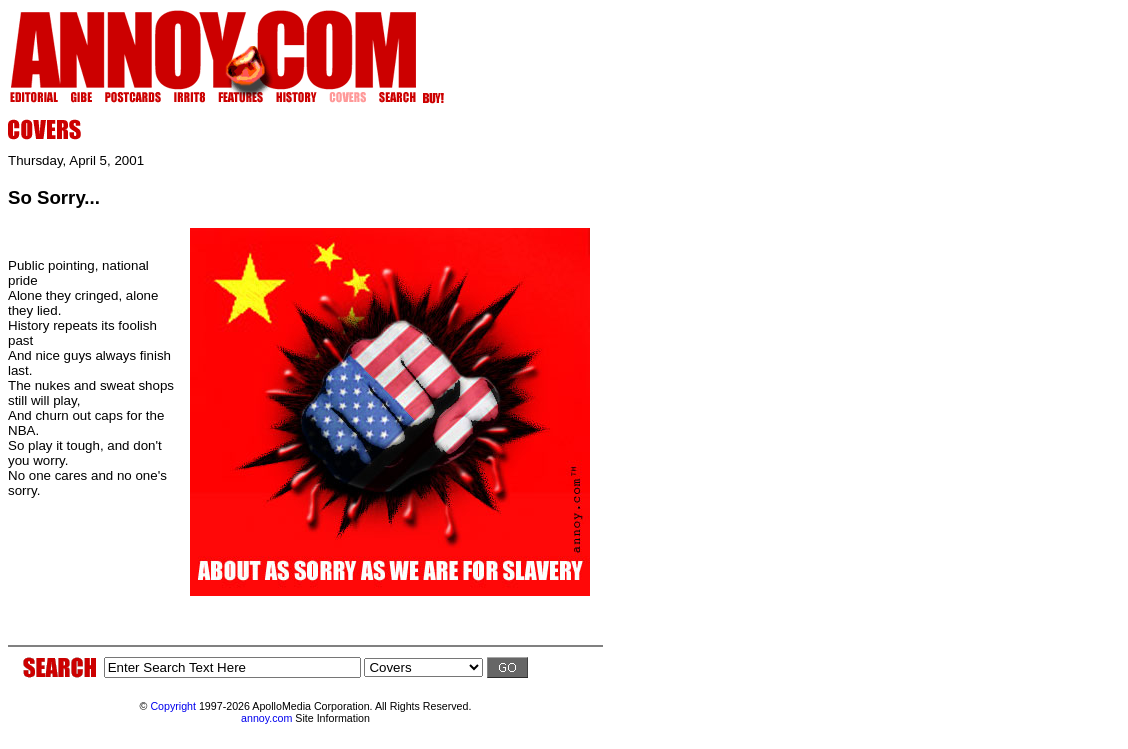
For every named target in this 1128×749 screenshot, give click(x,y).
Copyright (173, 706)
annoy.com (266, 718)
